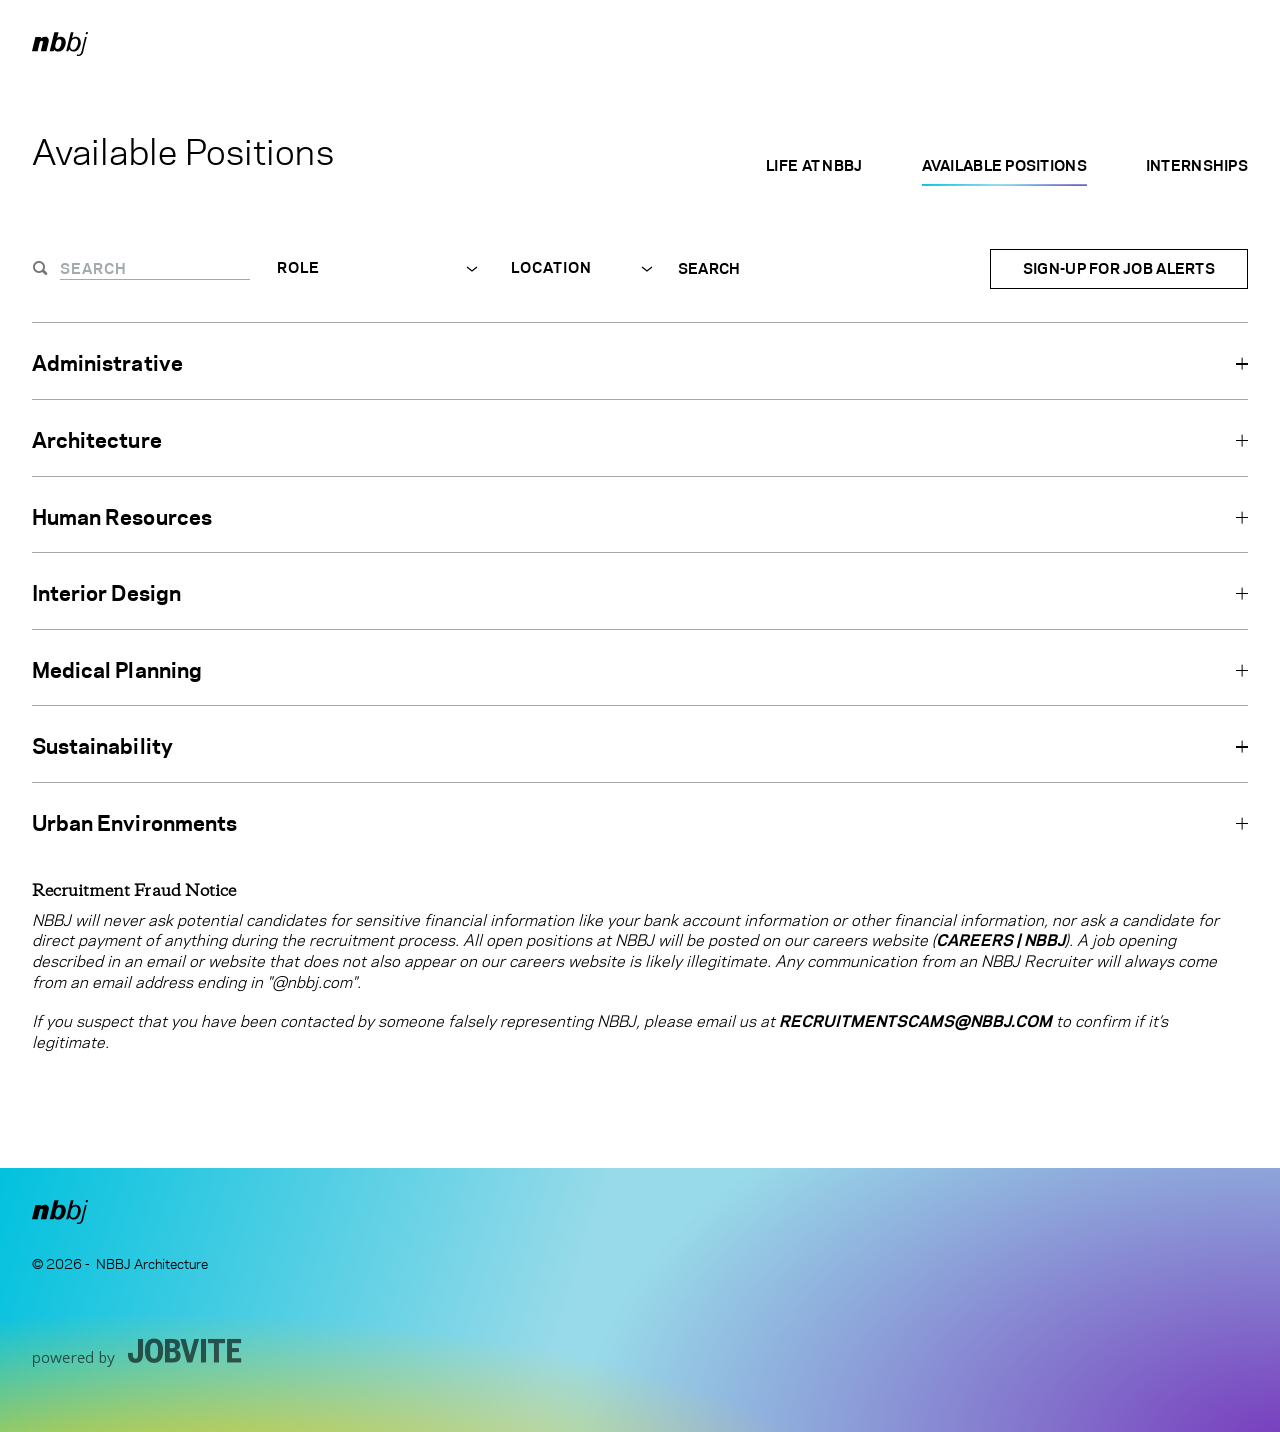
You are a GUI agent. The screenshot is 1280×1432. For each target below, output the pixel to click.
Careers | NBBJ (1000, 940)
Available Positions (1004, 165)
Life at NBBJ (814, 165)
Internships (1197, 165)
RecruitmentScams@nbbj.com (915, 1021)
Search (709, 269)
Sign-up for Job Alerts (1119, 268)
